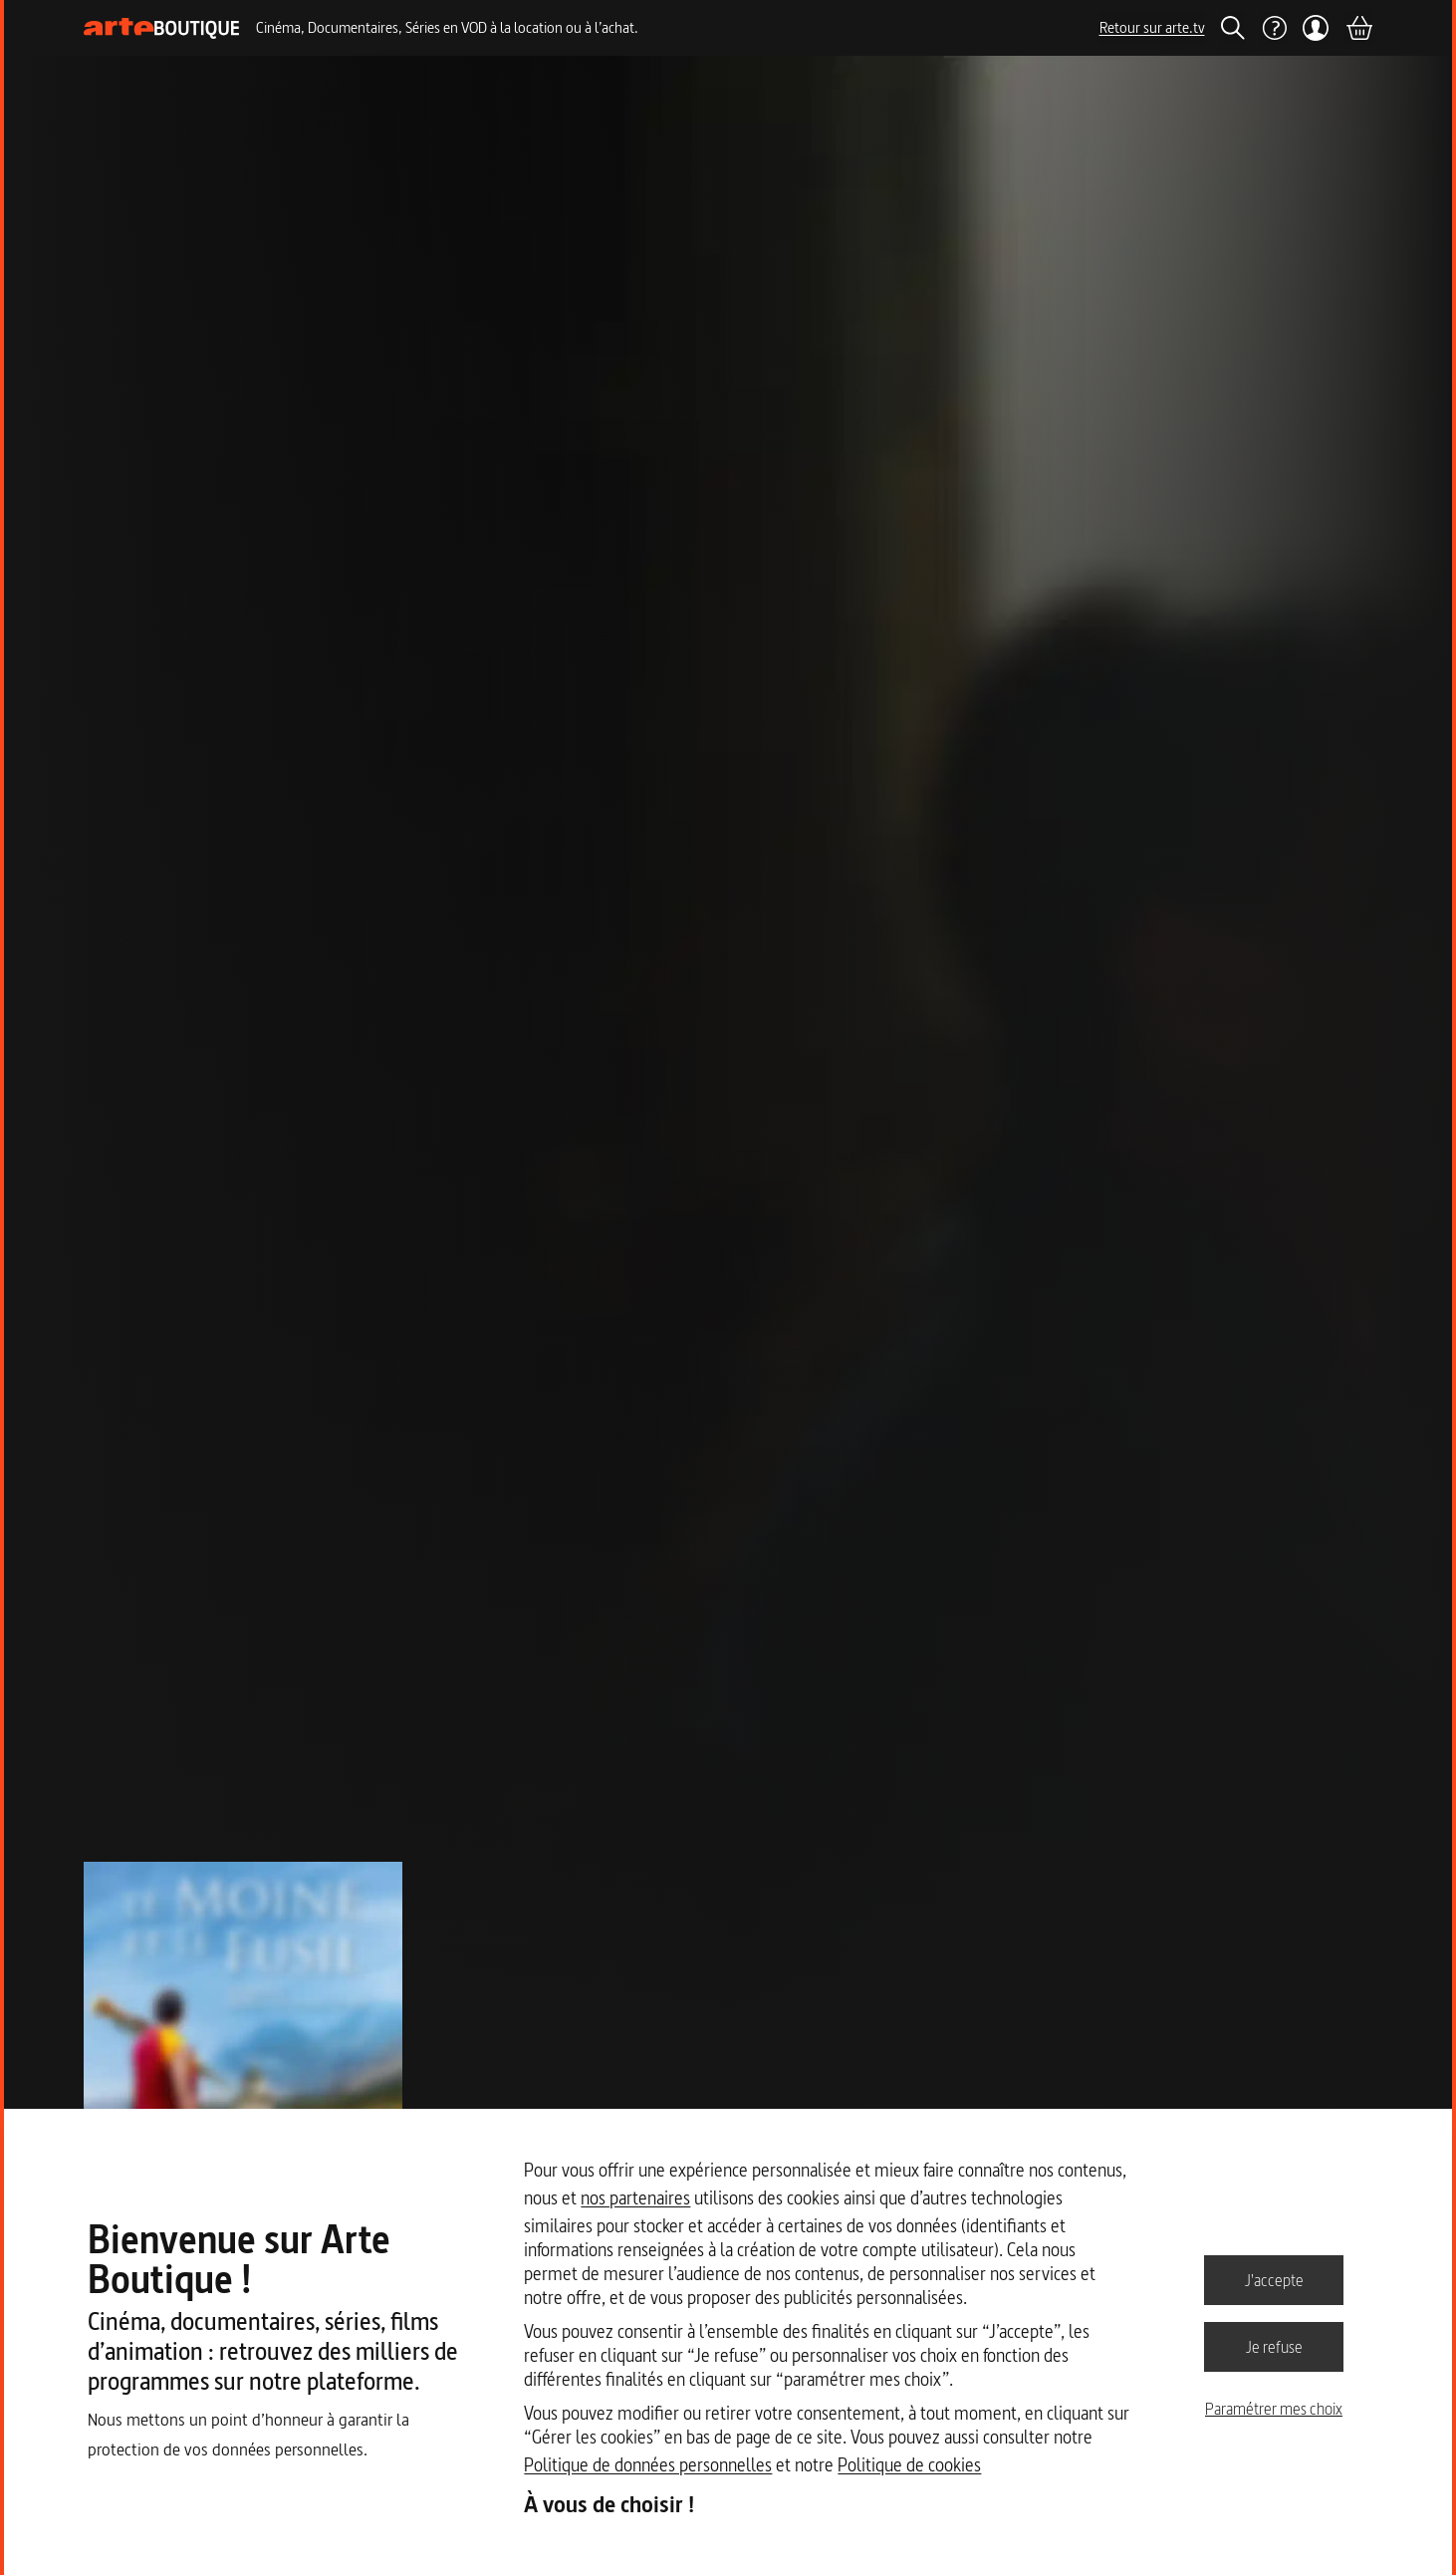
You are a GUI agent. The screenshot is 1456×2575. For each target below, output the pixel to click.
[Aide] (1274, 28)
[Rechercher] (1233, 28)
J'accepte (1274, 2279)
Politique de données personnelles (648, 2464)
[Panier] (1358, 28)
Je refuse (1274, 2346)
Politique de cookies (909, 2464)
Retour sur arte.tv (1152, 27)
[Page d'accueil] (162, 28)
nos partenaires (635, 2198)
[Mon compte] (1316, 28)
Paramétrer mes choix (1273, 2409)
